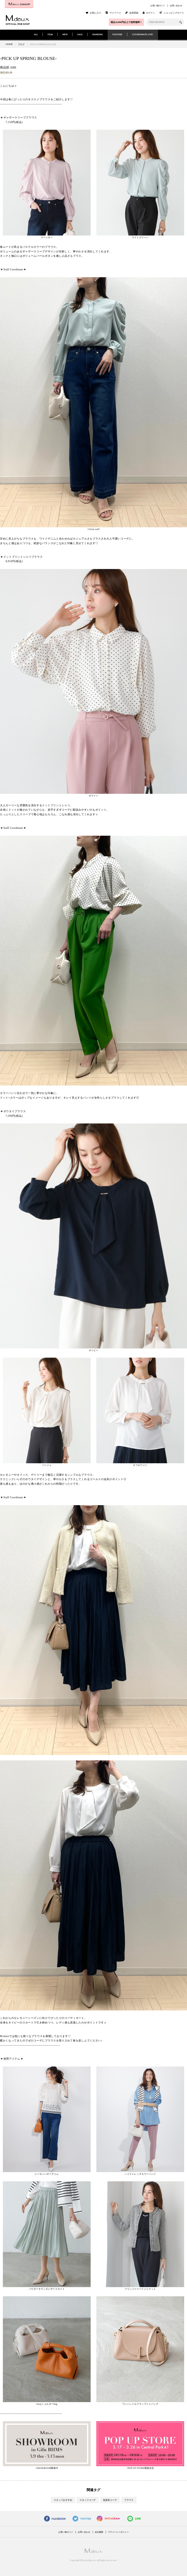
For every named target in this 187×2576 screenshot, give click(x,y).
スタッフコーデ (88, 2500)
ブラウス (128, 2500)
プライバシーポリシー (118, 2532)
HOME (9, 44)
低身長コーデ (110, 2500)
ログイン (150, 12)
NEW (65, 34)
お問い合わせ (176, 5)
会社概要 (99, 2532)
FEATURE (117, 34)
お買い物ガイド (157, 5)
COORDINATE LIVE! (142, 34)
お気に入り (95, 12)
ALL (36, 34)
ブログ (21, 44)
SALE (80, 34)
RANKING (97, 34)
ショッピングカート (174, 12)
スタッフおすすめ (63, 2500)
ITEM (50, 34)
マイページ (115, 12)
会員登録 (133, 12)
